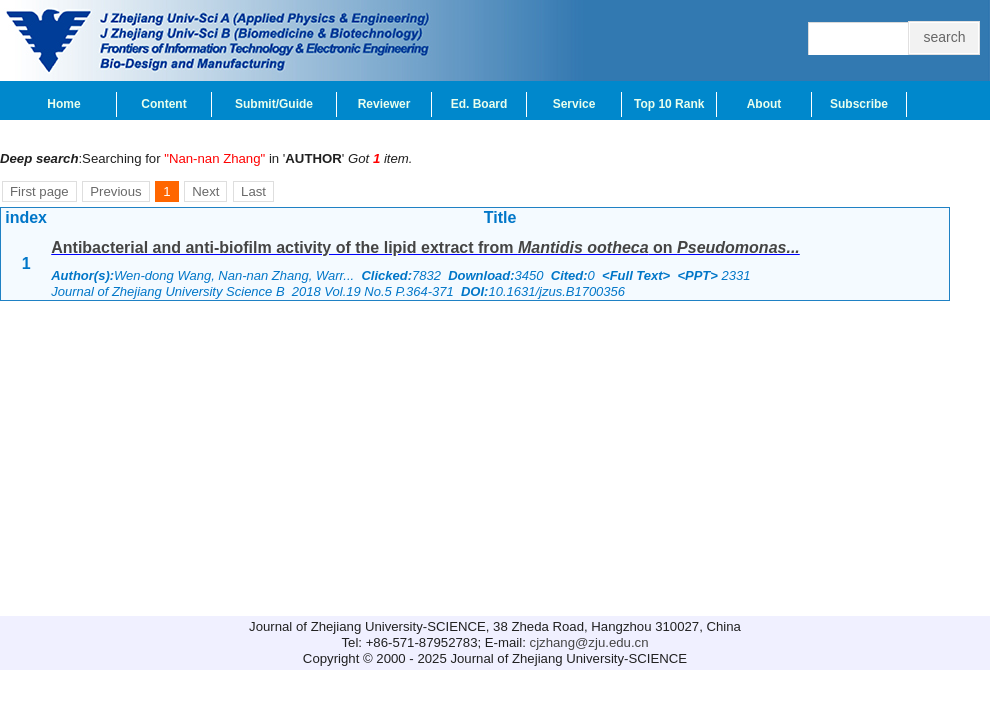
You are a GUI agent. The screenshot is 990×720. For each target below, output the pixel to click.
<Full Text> (636, 275)
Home (63, 104)
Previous (115, 191)
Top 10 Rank (669, 104)
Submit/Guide (274, 104)
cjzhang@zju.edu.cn (589, 642)
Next (205, 191)
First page (39, 191)
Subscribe (859, 104)
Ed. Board (479, 104)
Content (163, 104)
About (764, 104)
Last (253, 191)
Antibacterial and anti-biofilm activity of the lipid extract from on (425, 247)
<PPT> (697, 275)
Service (574, 104)
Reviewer (384, 104)
